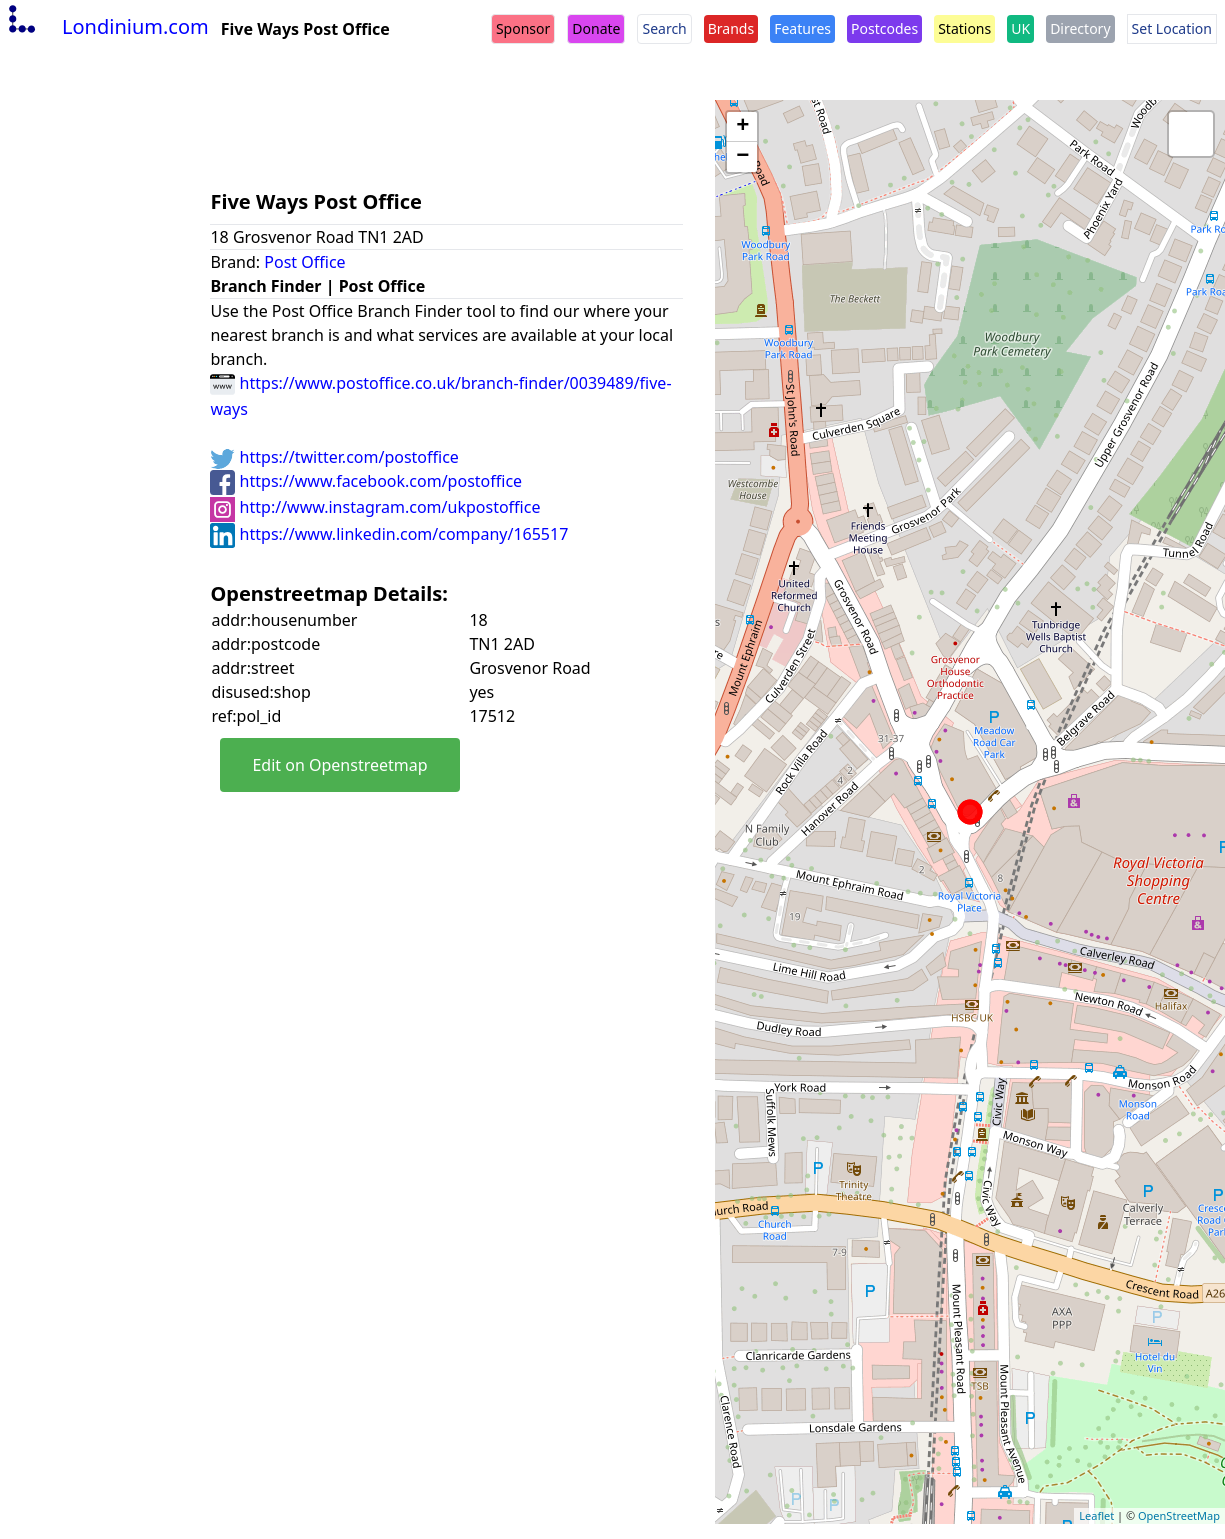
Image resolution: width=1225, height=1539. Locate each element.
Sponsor (523, 28)
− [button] (742, 157)
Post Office (304, 262)
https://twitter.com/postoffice (334, 457)
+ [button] (742, 127)
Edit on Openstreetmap (339, 765)
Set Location (1172, 28)
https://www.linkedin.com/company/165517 (389, 534)
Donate (596, 28)
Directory (1080, 28)
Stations (964, 28)
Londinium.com (106, 26)
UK (1020, 28)
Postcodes (884, 28)
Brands (731, 28)
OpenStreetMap (1179, 1515)
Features (802, 28)
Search (664, 28)
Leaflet (1096, 1515)
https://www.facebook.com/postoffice (366, 481)
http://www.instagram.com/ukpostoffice (375, 507)
